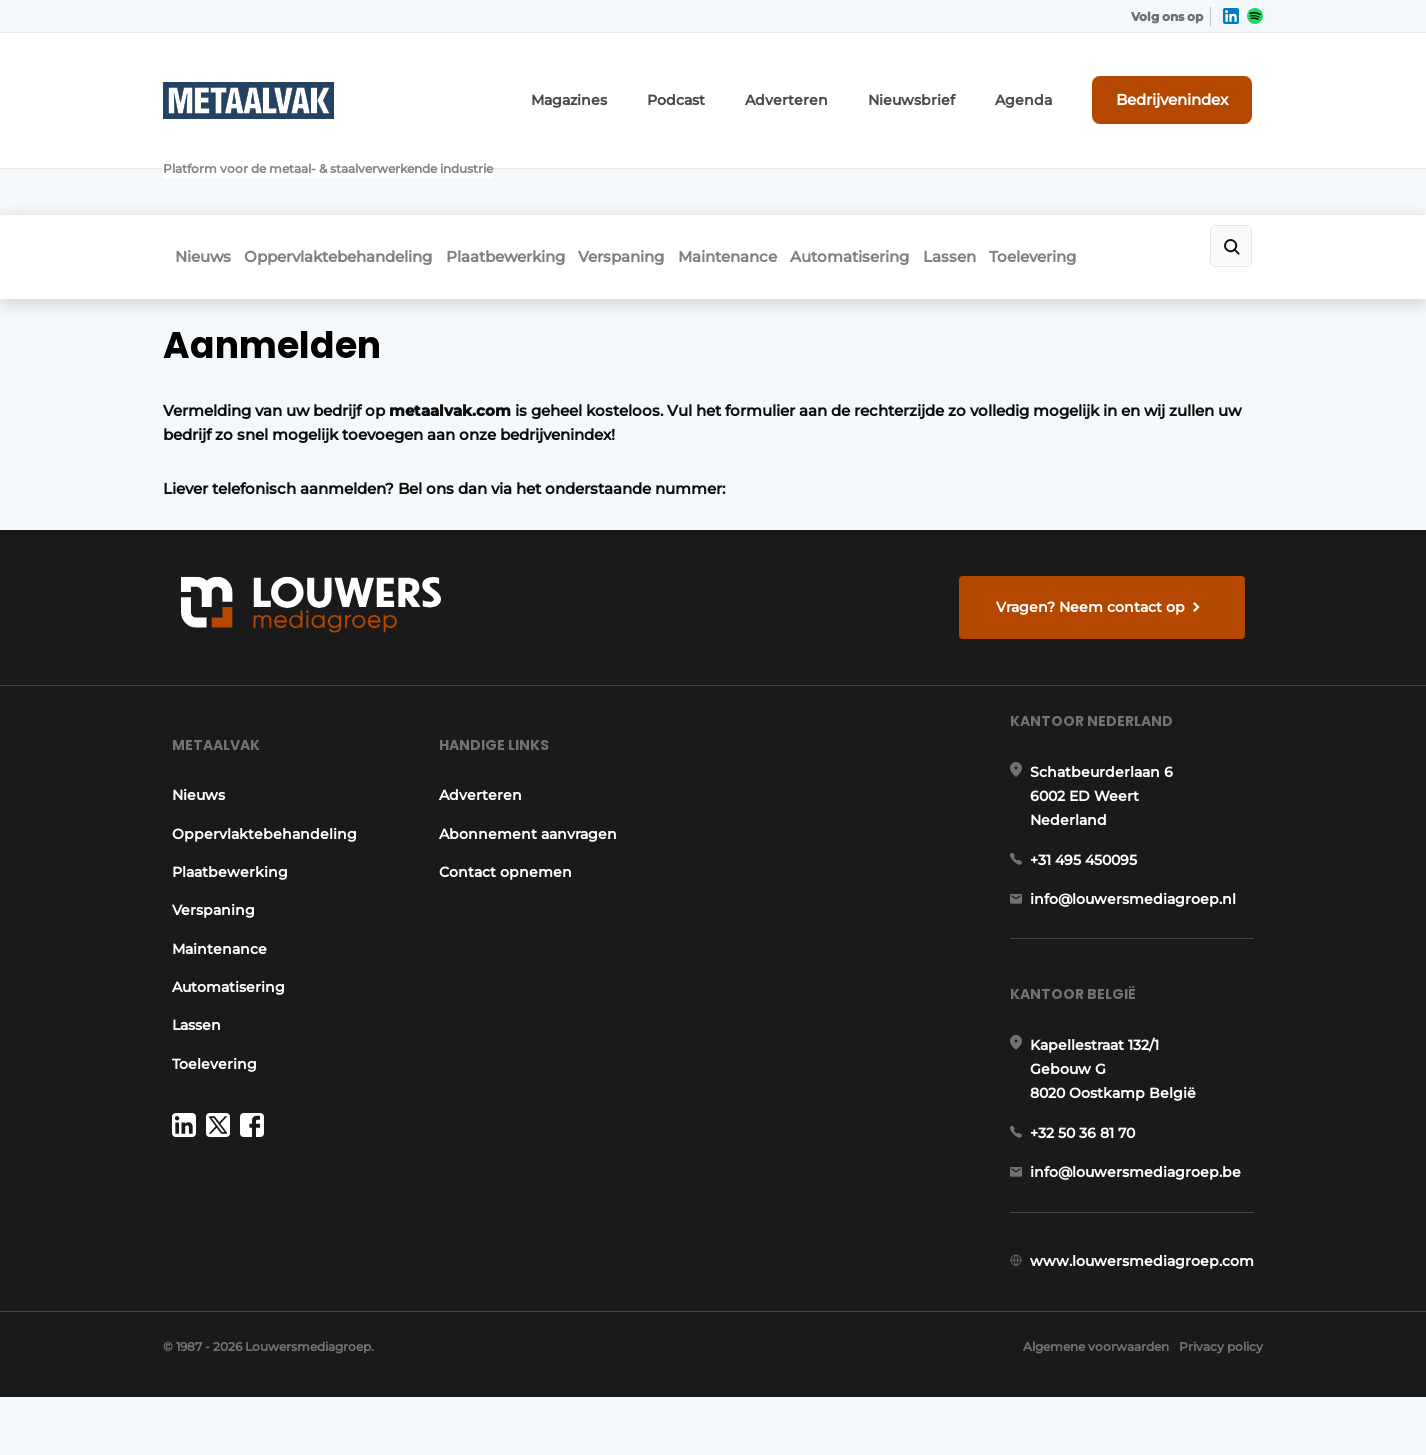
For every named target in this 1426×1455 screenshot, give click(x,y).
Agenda (1050, 87)
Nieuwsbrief (951, 87)
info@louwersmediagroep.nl (1142, 877)
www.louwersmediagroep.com (1151, 1281)
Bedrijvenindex (1188, 87)
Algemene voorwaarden (1082, 1405)
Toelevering (1150, 176)
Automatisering (930, 176)
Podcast (742, 87)
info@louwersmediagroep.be (1144, 1177)
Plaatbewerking (530, 176)
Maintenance (789, 176)
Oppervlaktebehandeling (345, 176)
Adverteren (841, 87)
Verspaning (665, 176)
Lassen (1048, 176)
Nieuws (191, 176)
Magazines (645, 87)
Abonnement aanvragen (527, 788)
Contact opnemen (504, 826)
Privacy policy (1221, 1405)
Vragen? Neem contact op (1098, 528)
